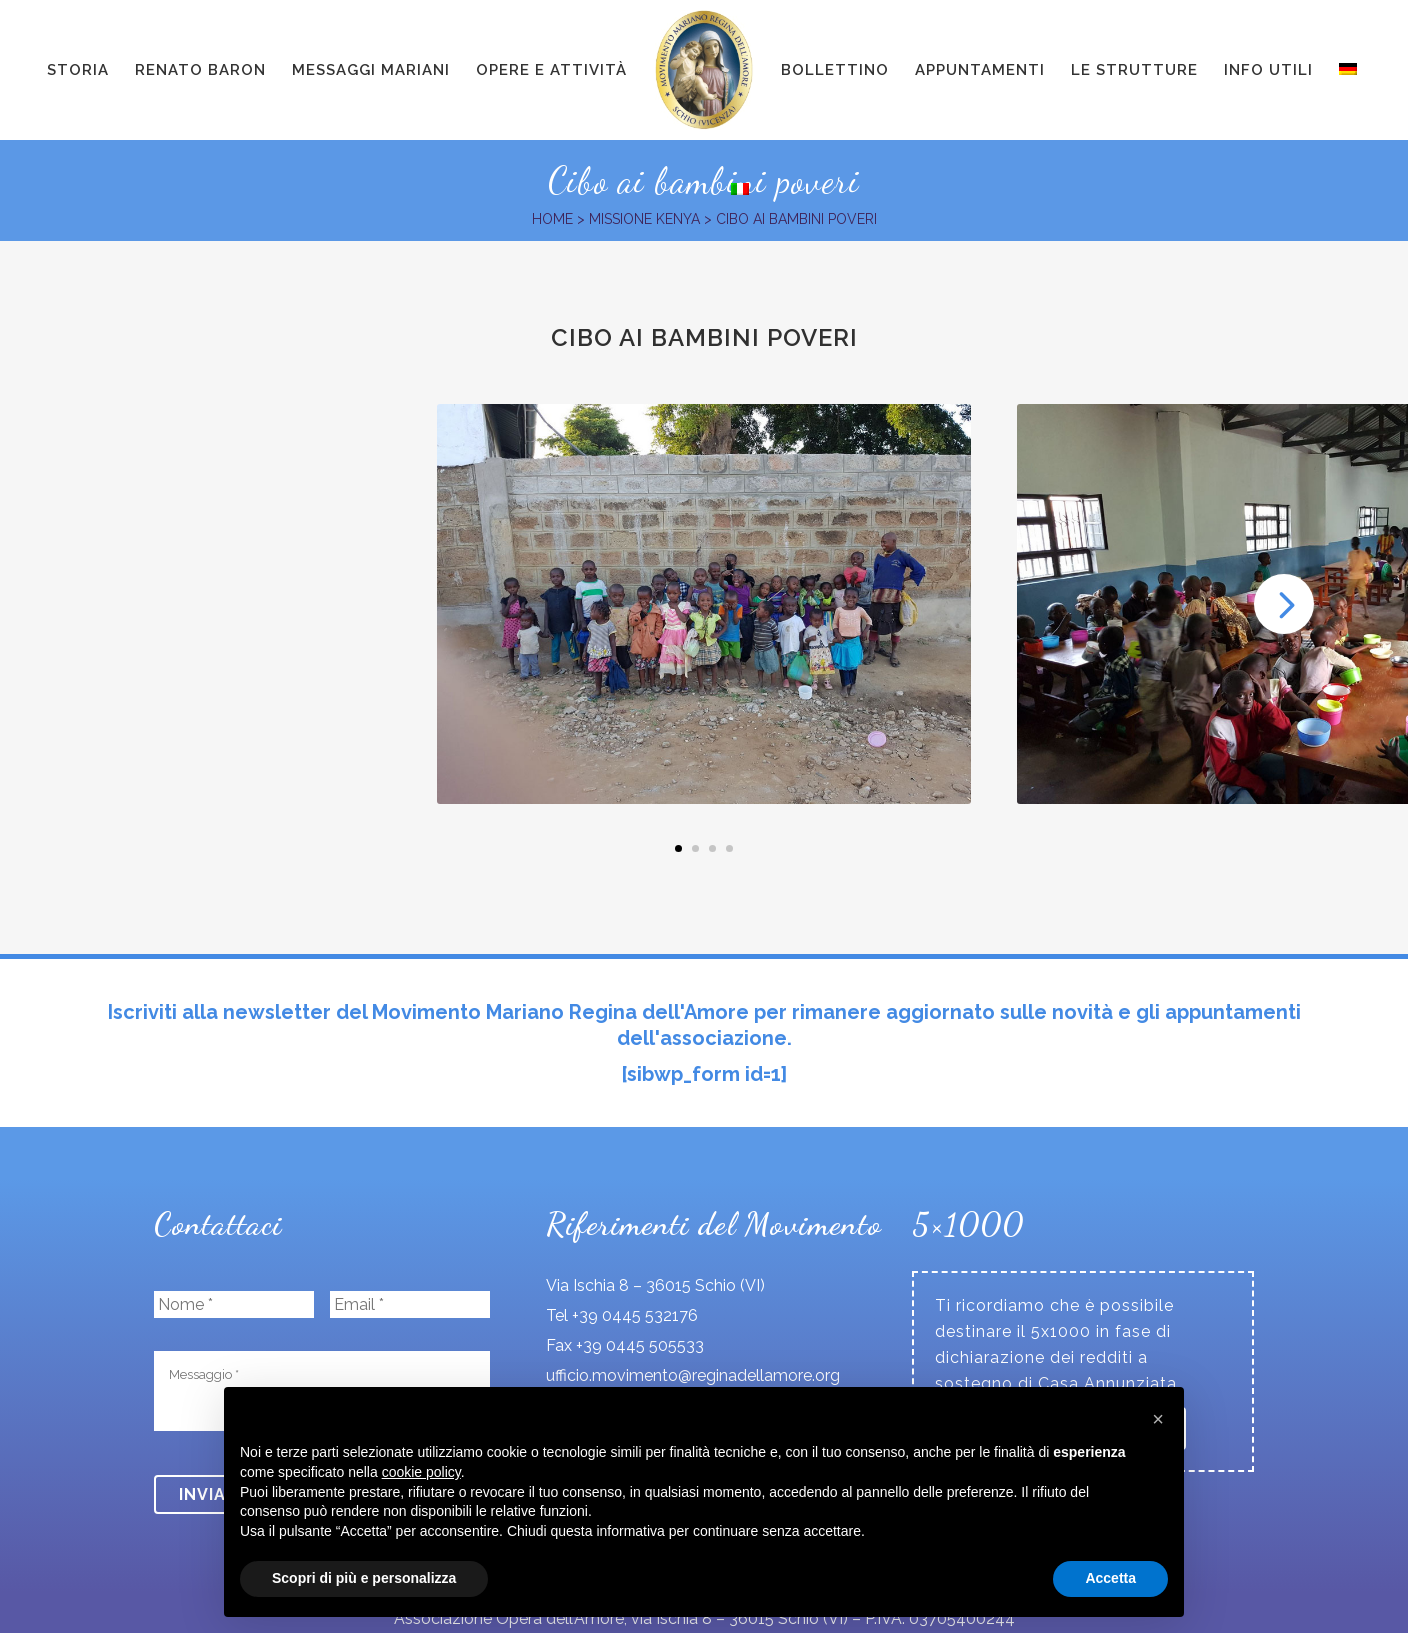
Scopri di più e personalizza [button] (364, 1578)
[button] (1158, 1419)
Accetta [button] (1110, 1578)
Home (552, 219)
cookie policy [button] (421, 1472)
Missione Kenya (644, 219)
